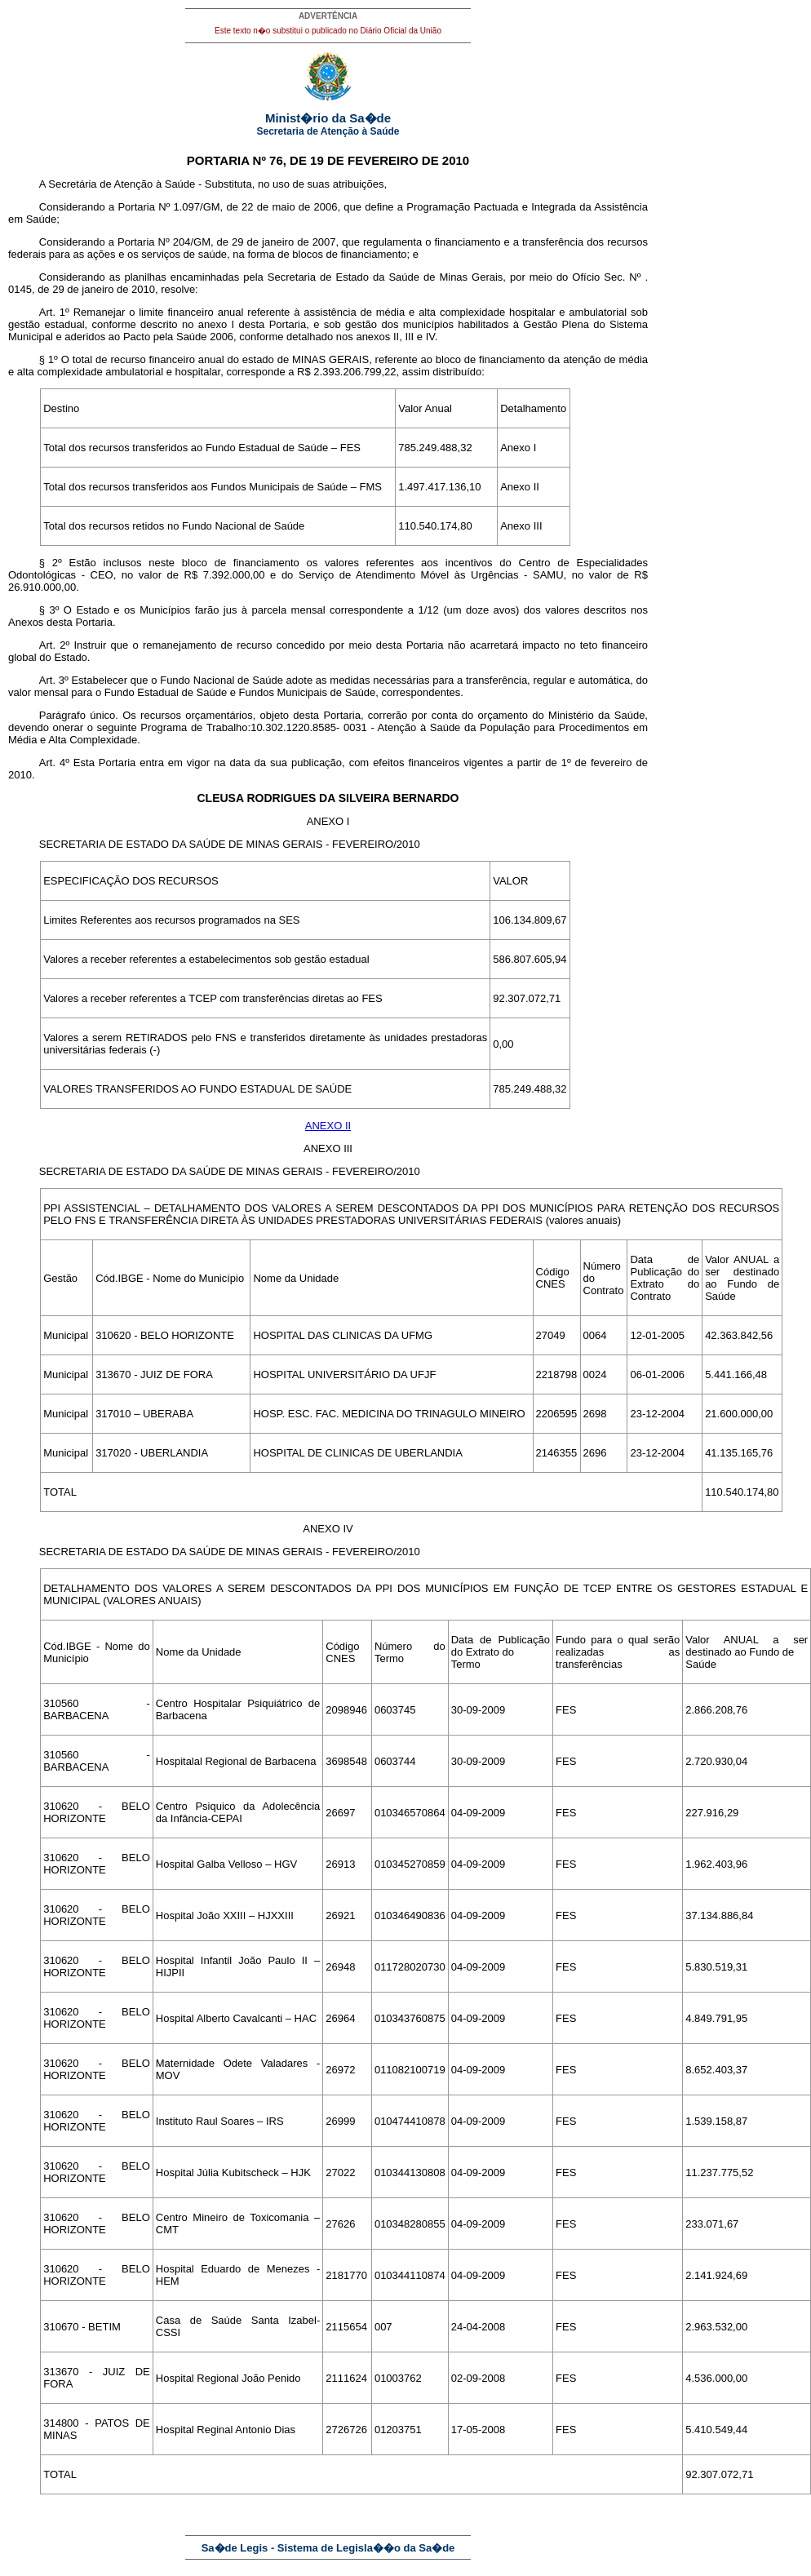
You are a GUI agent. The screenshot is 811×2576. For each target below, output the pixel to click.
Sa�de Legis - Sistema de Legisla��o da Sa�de (328, 2548)
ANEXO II (328, 1126)
